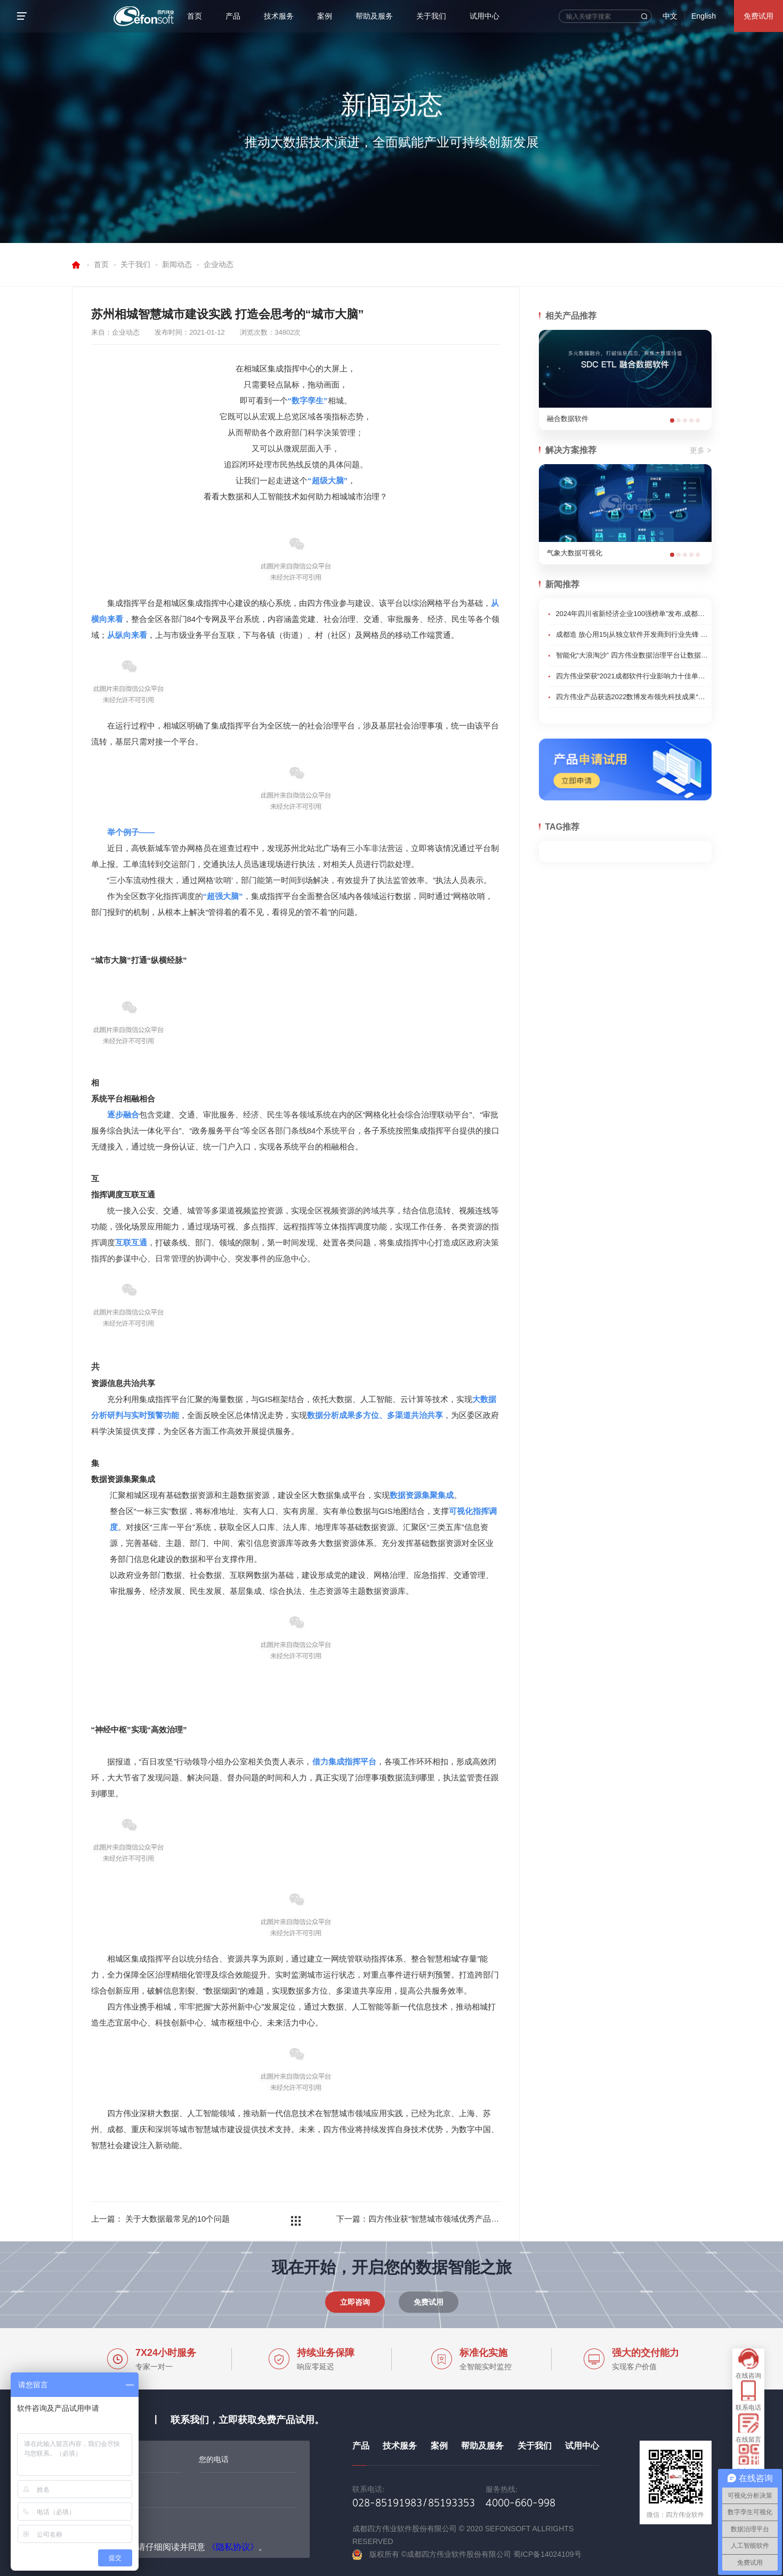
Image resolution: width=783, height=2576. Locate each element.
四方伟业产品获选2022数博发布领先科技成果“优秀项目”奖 (632, 697)
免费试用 (758, 16)
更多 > (700, 450)
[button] (672, 420)
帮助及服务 (374, 16)
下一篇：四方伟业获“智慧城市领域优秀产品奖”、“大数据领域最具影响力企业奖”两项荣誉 (418, 2218)
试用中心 (484, 16)
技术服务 (279, 16)
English (703, 16)
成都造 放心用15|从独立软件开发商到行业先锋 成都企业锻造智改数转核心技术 (632, 634)
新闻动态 (177, 264)
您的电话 (214, 2459)
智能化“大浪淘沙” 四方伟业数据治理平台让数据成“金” (632, 655)
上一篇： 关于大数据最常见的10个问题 (160, 2218)
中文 (670, 16)
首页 (194, 16)
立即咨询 (355, 2302)
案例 (324, 16)
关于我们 (431, 16)
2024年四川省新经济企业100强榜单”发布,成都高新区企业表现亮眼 (632, 614)
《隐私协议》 (233, 2546)
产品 (232, 16)
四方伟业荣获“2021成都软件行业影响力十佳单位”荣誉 (632, 676)
